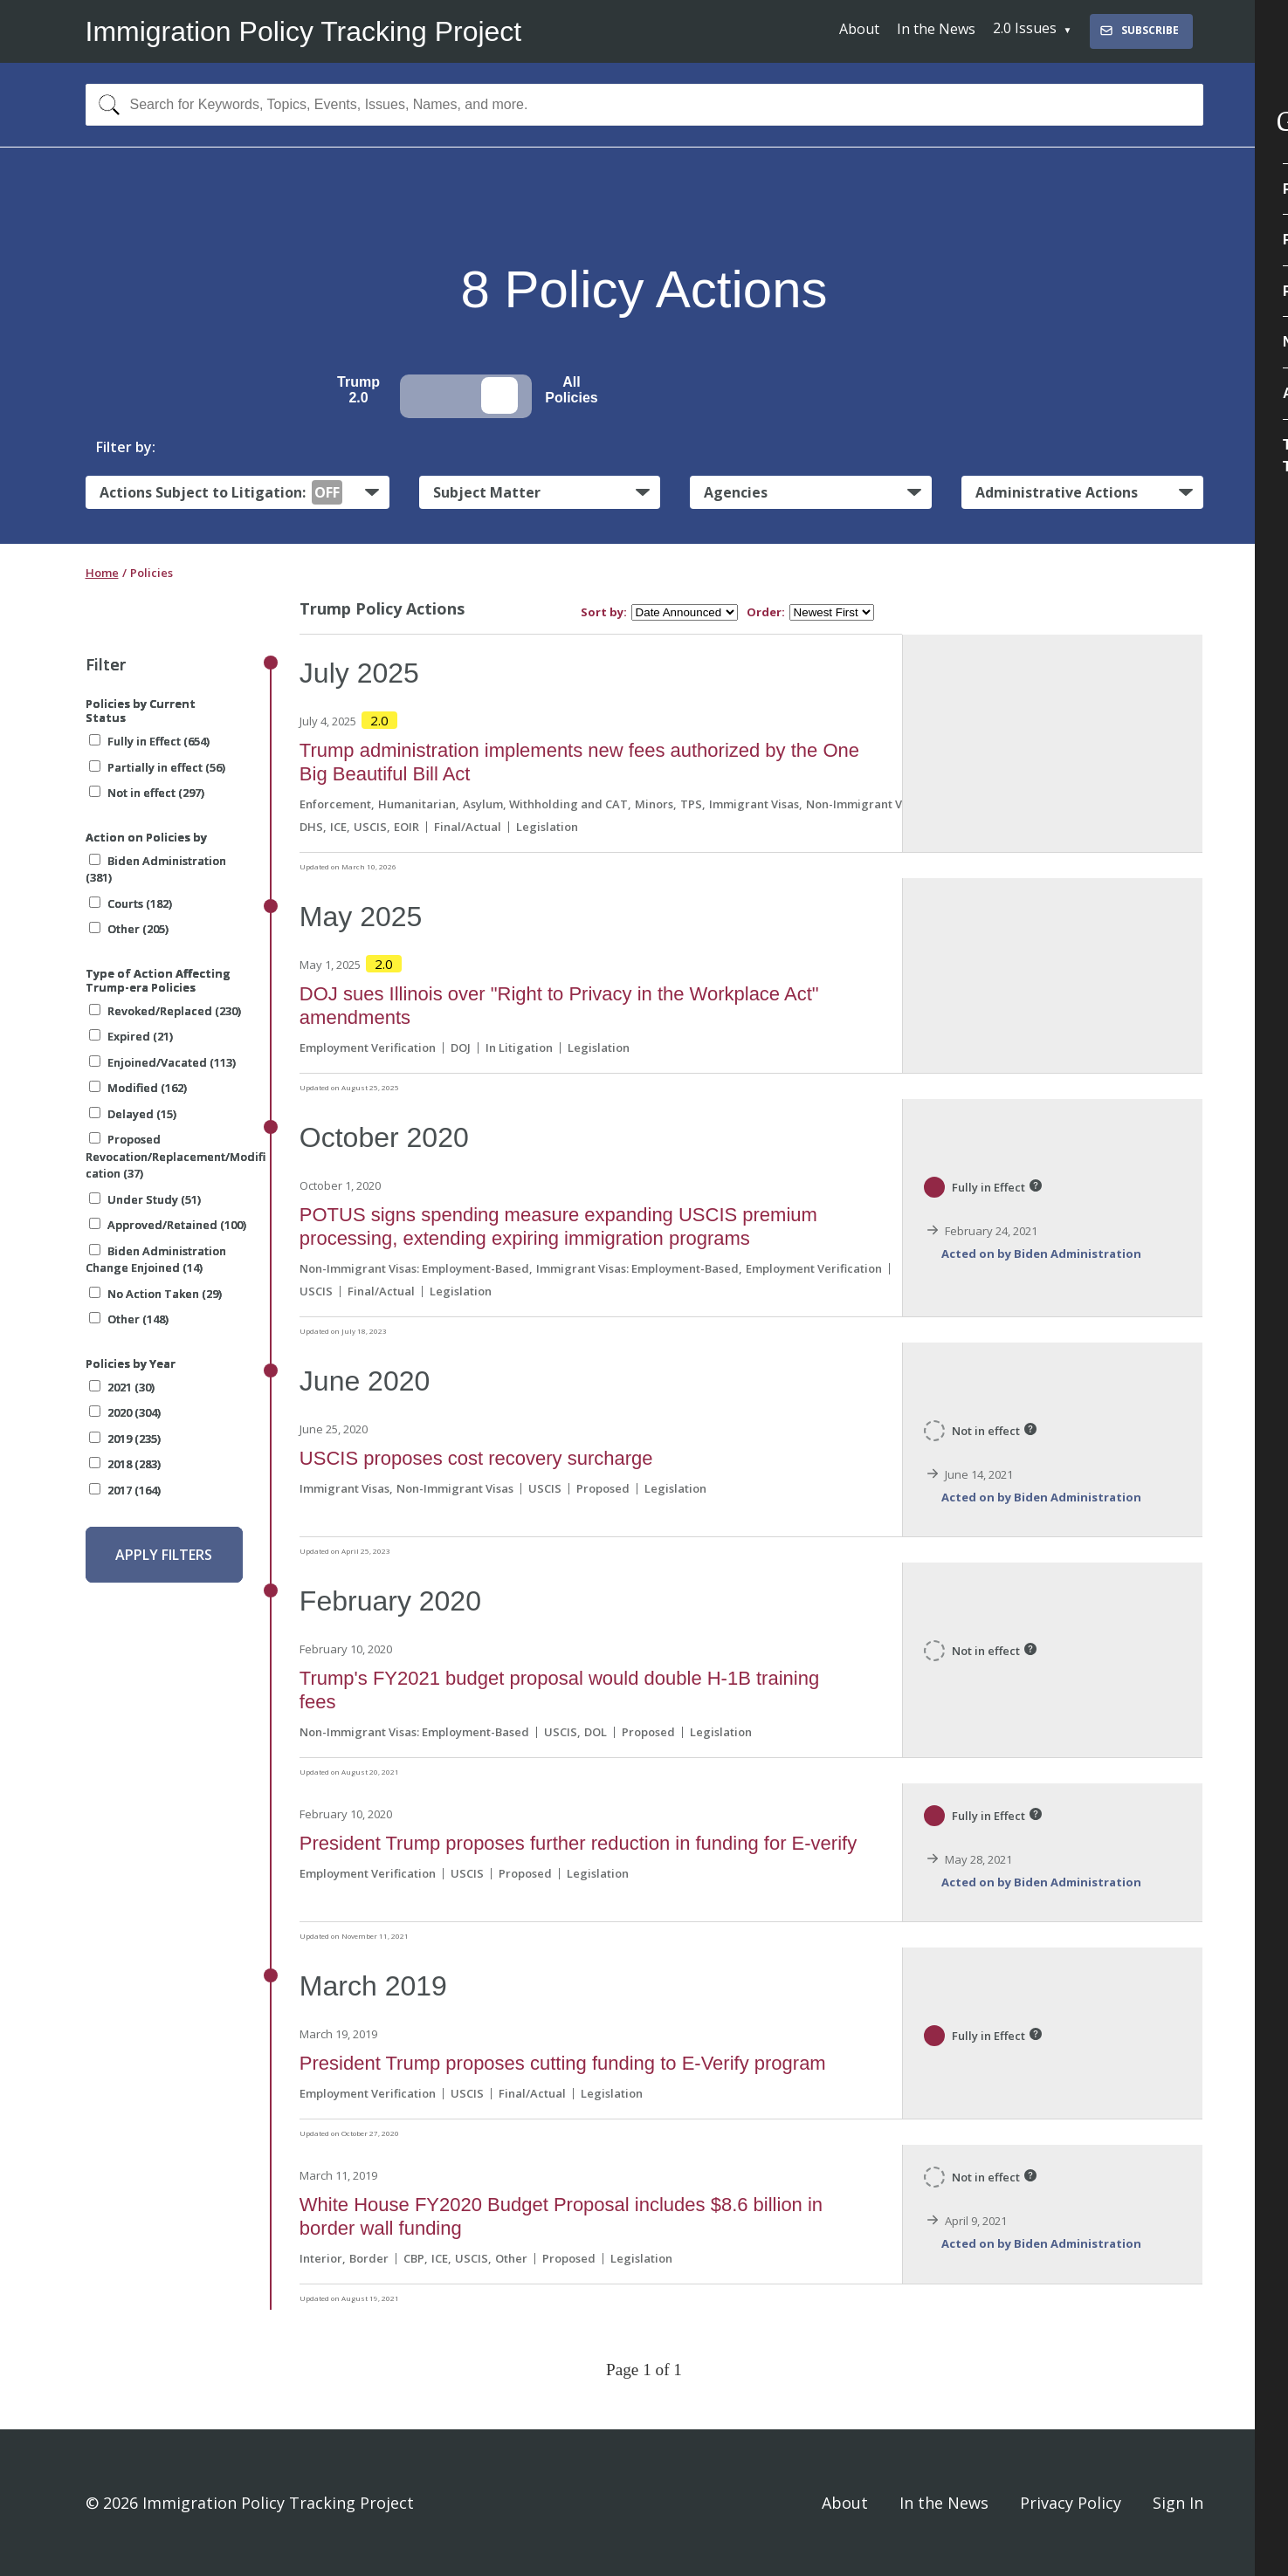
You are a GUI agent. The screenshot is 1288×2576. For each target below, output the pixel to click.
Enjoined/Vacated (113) (162, 1062)
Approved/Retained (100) (167, 1225)
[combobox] (644, 105)
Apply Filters (163, 1554)
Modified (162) (138, 1088)
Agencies (736, 492)
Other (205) (129, 929)
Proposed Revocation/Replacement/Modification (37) (175, 1156)
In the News (936, 28)
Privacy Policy (1070, 2502)
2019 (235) (125, 1438)
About (859, 28)
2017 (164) (125, 1490)
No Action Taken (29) (155, 1294)
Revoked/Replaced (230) (165, 1011)
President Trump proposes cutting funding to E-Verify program (563, 2063)
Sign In (1178, 2502)
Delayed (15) (132, 1114)
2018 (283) (125, 1464)
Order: (766, 612)
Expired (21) (131, 1036)
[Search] (105, 105)
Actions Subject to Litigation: (221, 492)
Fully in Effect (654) (149, 741)
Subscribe (1139, 30)
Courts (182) (130, 903)
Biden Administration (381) (156, 869)
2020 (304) (125, 1412)
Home (102, 572)
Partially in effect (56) (157, 767)
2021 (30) (122, 1387)
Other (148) (129, 1319)
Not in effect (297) (146, 792)
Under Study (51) (145, 1199)
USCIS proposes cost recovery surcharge (476, 1458)
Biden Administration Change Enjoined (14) (156, 1259)
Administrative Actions (1056, 492)
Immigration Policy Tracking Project (304, 31)
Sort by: (604, 612)
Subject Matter (487, 492)
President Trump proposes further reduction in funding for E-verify (578, 1843)
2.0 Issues (1025, 28)
